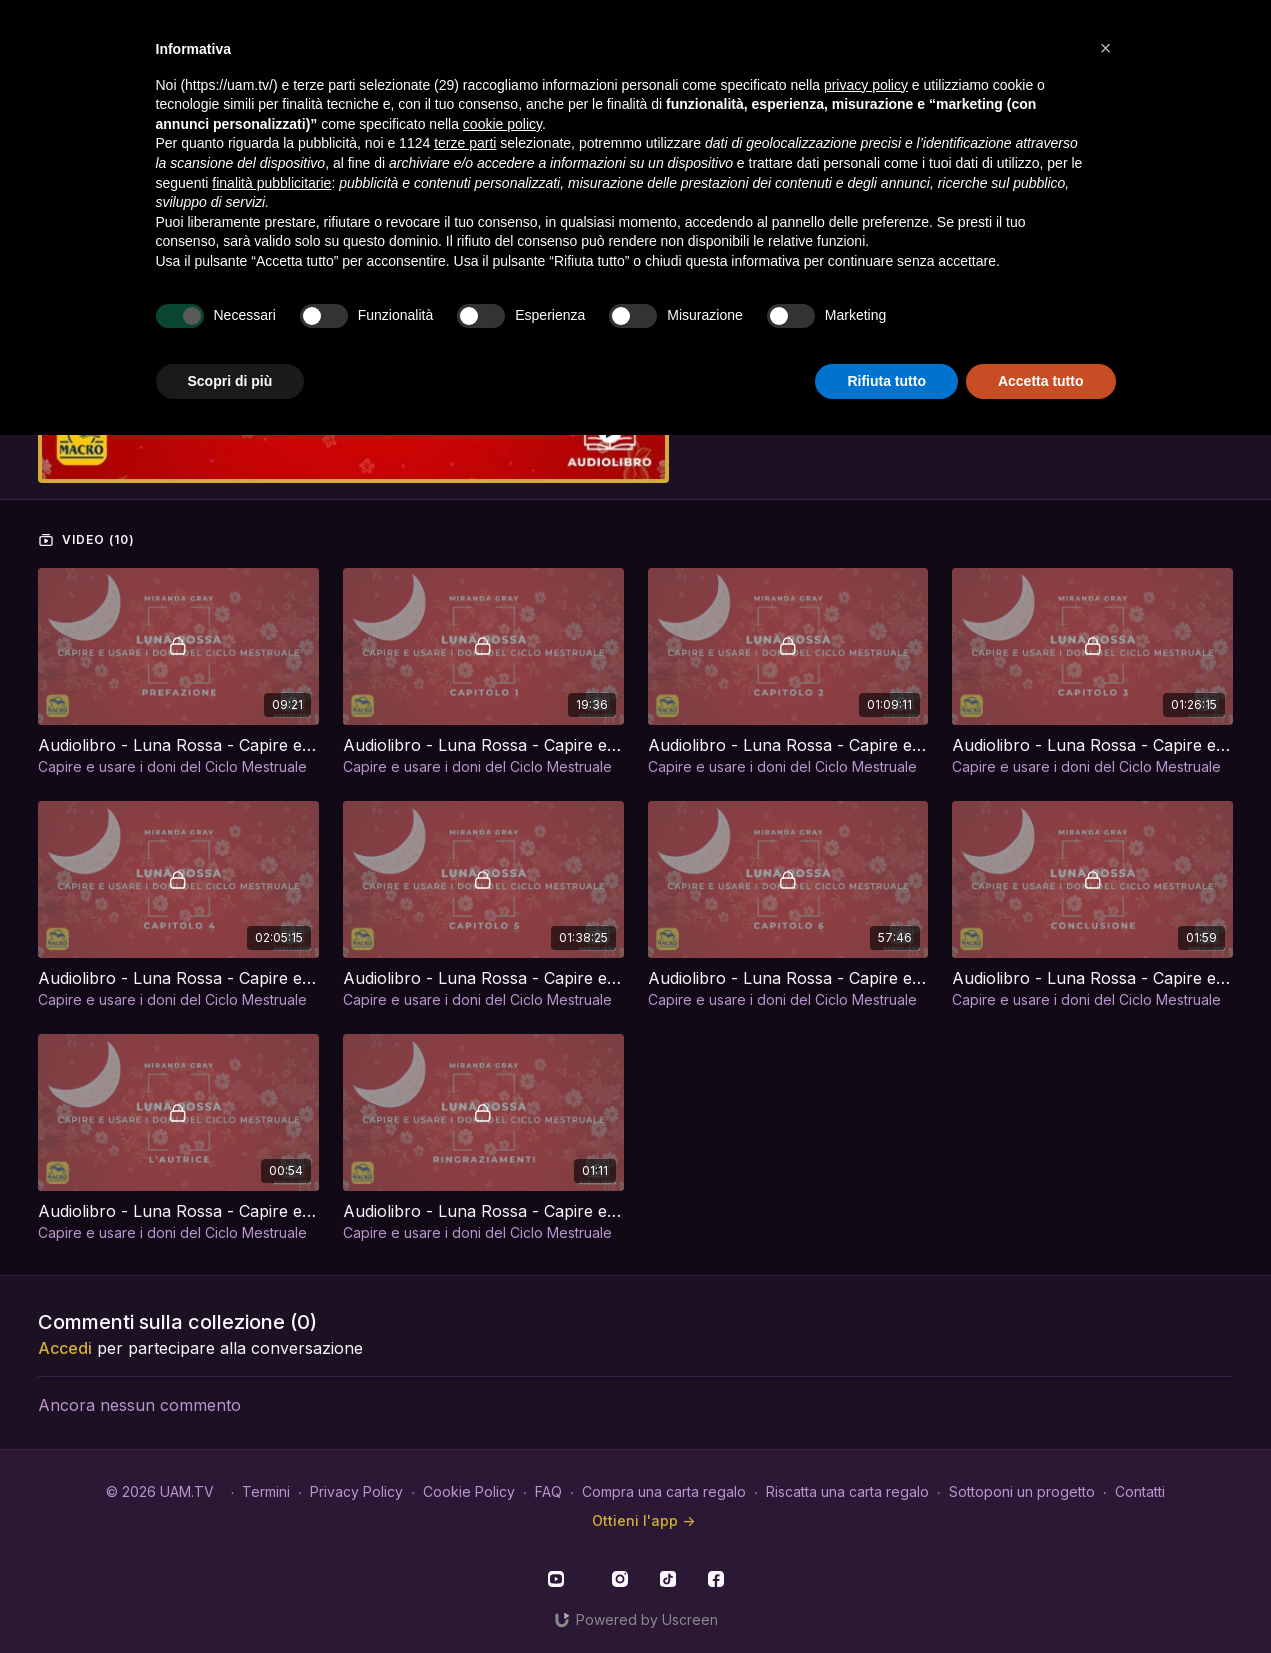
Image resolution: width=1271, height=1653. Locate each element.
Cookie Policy (469, 1491)
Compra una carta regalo (664, 1491)
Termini (266, 1491)
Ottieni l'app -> (643, 1520)
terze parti (465, 143)
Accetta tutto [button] (1041, 381)
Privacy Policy (356, 1491)
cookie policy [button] (502, 124)
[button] (1106, 48)
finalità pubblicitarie (271, 183)
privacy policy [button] (866, 85)
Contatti (1140, 1491)
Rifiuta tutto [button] (886, 381)
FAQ (548, 1491)
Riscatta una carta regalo (847, 1491)
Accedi (65, 1348)
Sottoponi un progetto (1022, 1491)
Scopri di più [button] (230, 381)
